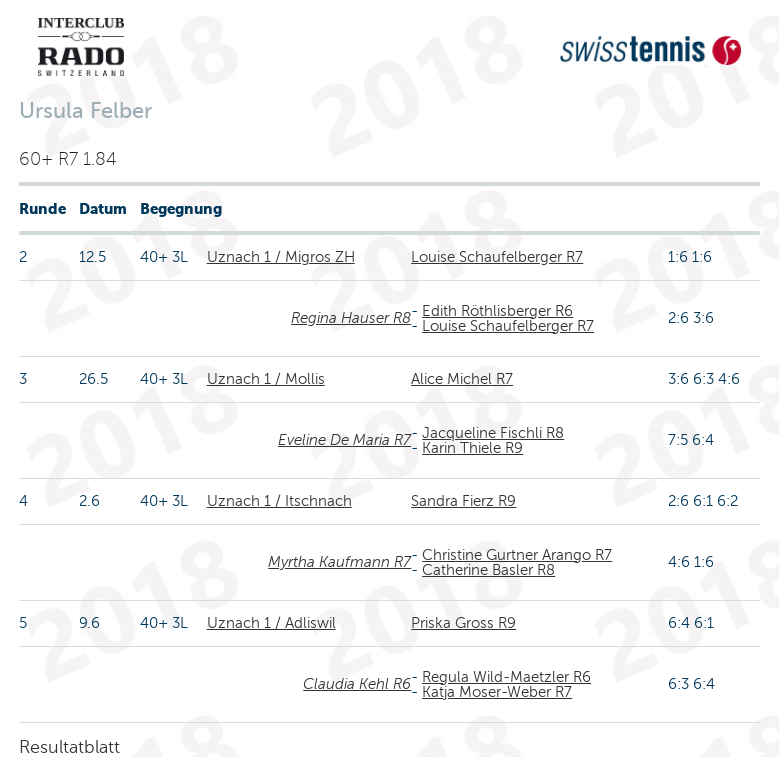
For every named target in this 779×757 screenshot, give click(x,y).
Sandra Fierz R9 (463, 501)
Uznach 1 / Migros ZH (281, 257)
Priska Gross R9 (463, 623)
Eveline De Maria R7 (344, 440)
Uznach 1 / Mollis (266, 379)
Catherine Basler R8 (488, 570)
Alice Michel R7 (462, 379)
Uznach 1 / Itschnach (279, 501)
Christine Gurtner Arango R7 (517, 555)
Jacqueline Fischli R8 (493, 433)
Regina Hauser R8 (351, 318)
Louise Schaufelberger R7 (497, 257)
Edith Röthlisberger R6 (497, 311)
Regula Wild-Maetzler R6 (506, 677)
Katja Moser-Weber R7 (497, 692)
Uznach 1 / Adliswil (271, 623)
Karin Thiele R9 (472, 448)
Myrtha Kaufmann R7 (339, 562)
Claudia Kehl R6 (357, 684)
